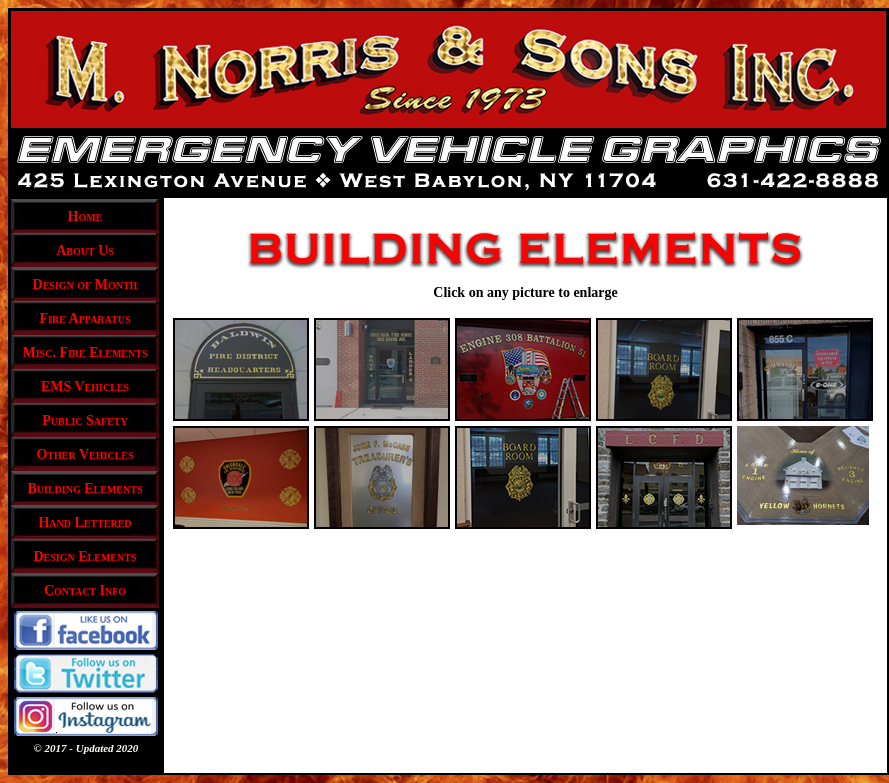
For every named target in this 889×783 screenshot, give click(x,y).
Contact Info (85, 590)
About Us (85, 250)
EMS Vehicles (85, 386)
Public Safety (84, 420)
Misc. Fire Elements (85, 352)
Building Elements (85, 488)
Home (85, 216)
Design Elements (85, 556)
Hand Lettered (84, 522)
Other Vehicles (84, 454)
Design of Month (85, 284)
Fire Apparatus (84, 318)
